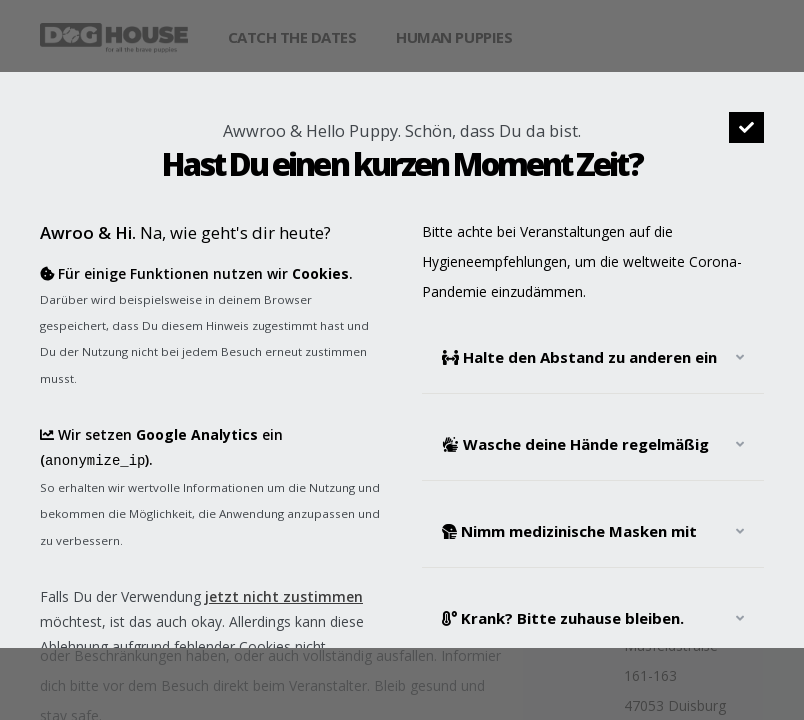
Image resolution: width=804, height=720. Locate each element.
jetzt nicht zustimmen (284, 594)
